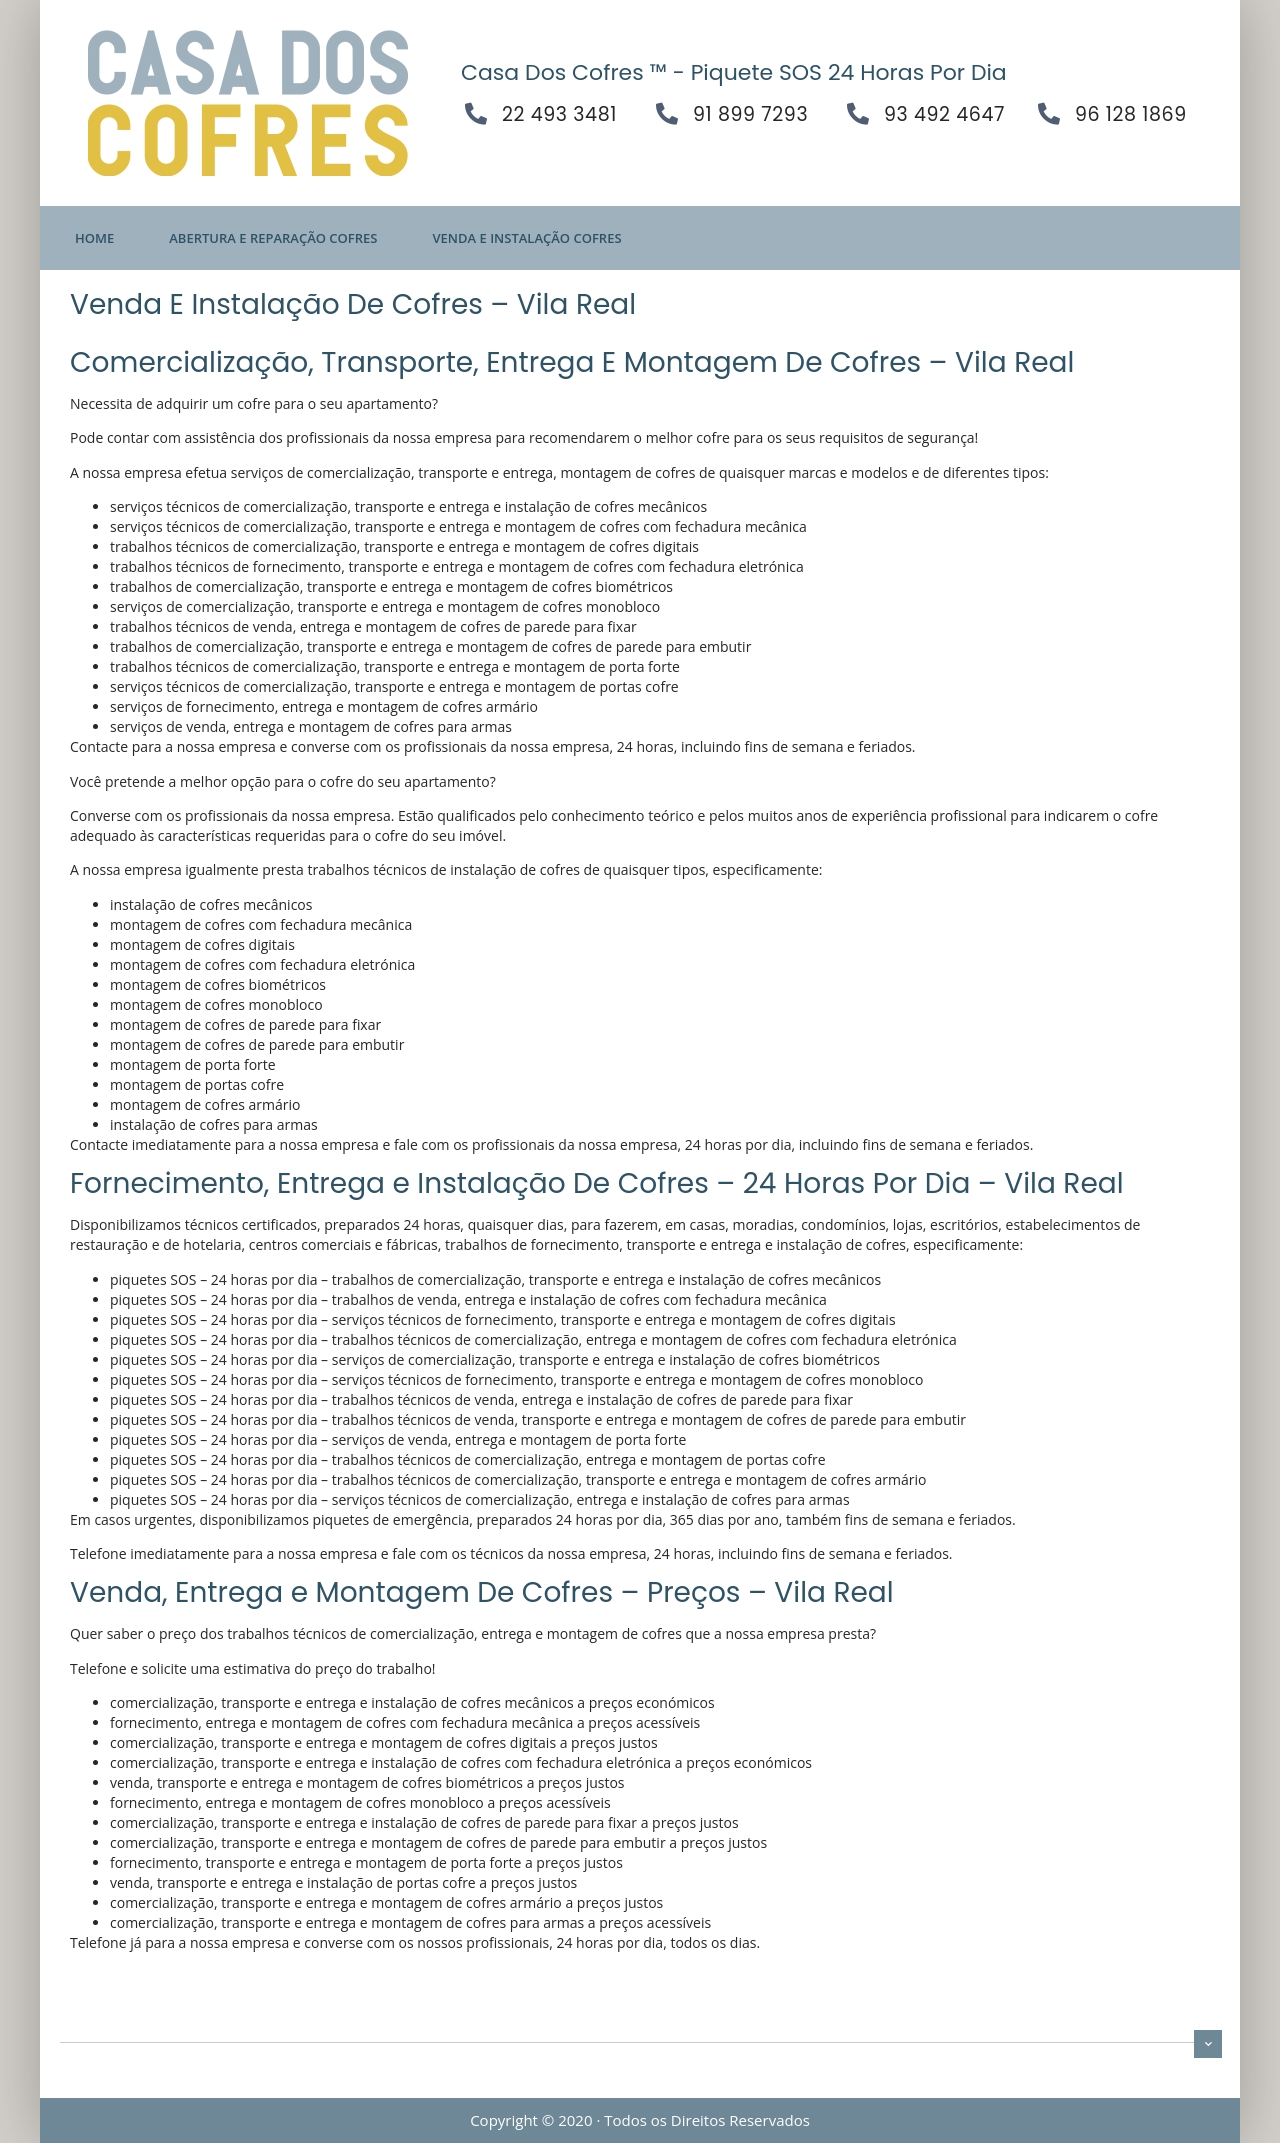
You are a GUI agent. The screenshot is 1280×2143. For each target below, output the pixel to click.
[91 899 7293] (667, 114)
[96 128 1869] (1049, 114)
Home (94, 238)
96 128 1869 (1131, 114)
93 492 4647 (944, 114)
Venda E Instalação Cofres (526, 238)
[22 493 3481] (476, 114)
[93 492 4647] (858, 114)
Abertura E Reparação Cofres (273, 238)
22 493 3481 (559, 114)
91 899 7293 (750, 114)
